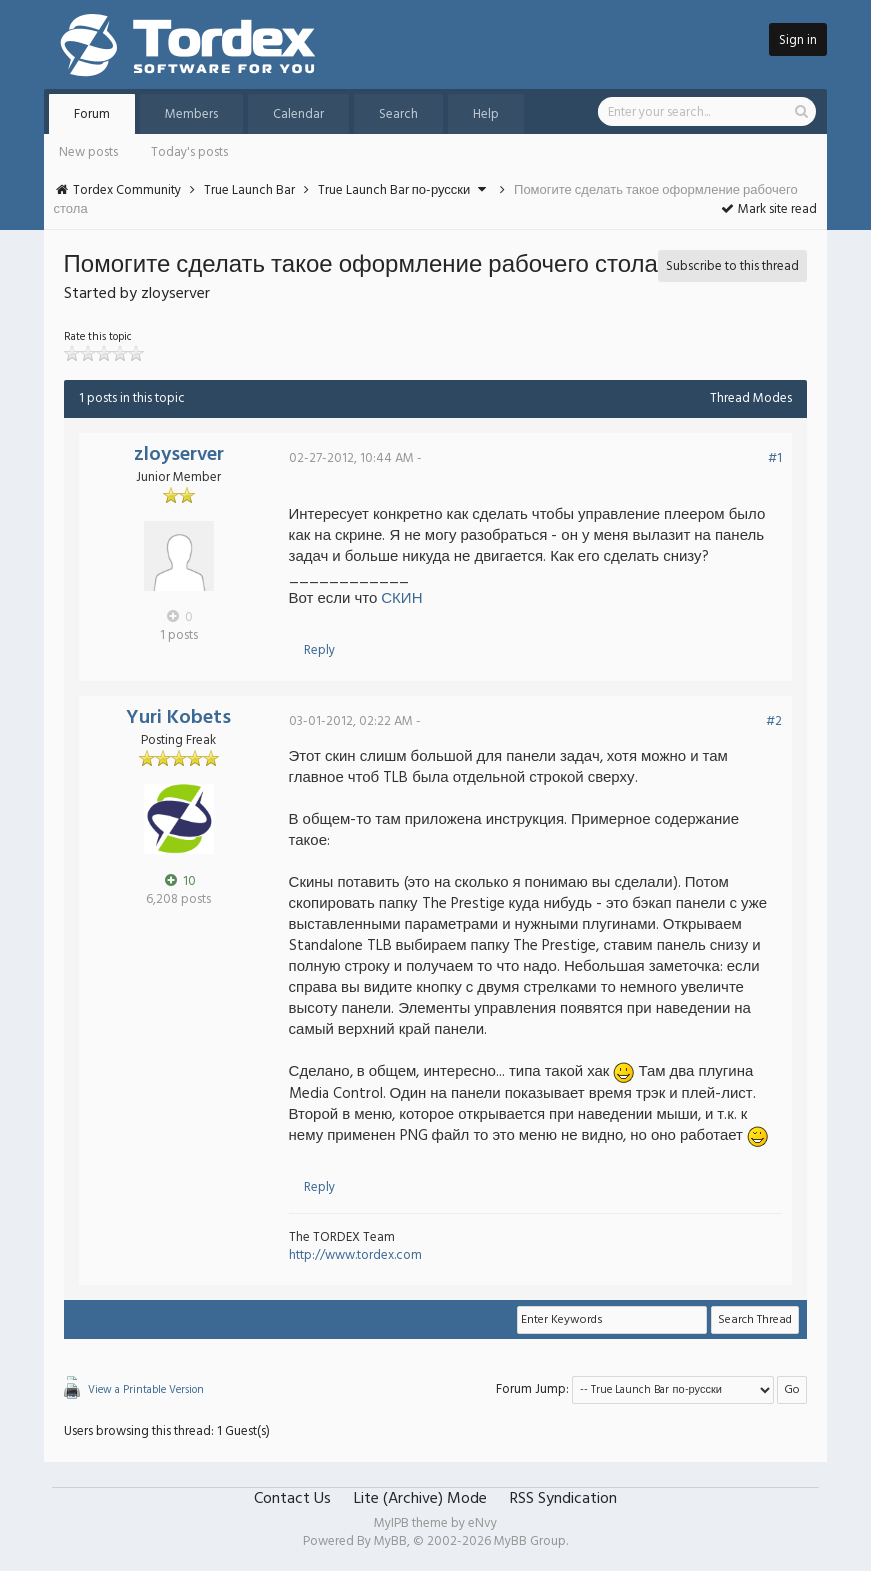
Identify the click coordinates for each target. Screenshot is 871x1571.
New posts (88, 152)
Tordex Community (127, 190)
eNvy (482, 1523)
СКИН (401, 599)
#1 (775, 458)
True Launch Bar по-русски (394, 190)
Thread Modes (751, 398)
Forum (92, 114)
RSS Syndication (563, 1499)
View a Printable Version (146, 1390)
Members (191, 114)
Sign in (798, 40)
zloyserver (179, 455)
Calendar (298, 114)
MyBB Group (530, 1541)
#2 (774, 721)
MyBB (390, 1541)
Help (486, 114)
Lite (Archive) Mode (420, 1499)
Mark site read (768, 209)
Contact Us (292, 1499)
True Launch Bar (249, 190)
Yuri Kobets (178, 718)
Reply (319, 650)
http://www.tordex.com (355, 1255)
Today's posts (189, 152)
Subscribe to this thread (732, 266)
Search (398, 114)
